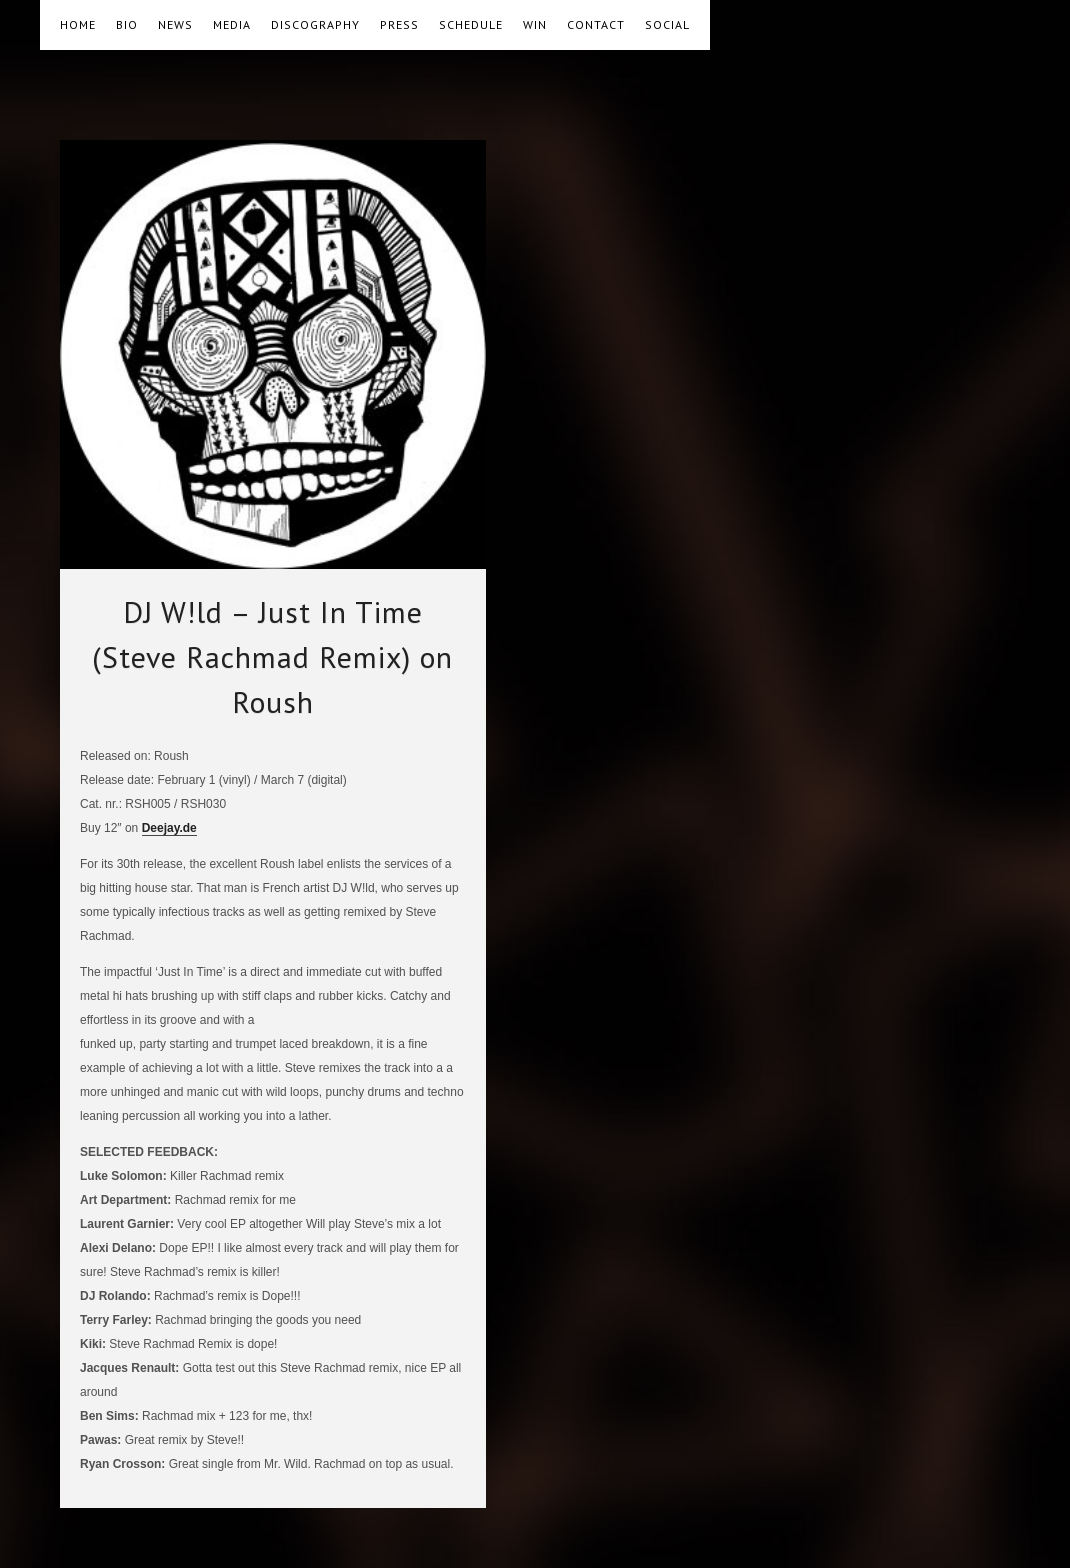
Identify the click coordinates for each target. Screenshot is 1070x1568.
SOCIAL (667, 24)
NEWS (175, 24)
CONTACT (596, 24)
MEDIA (232, 24)
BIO (127, 24)
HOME (78, 24)
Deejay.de (169, 828)
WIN (535, 24)
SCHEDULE (471, 24)
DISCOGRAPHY (315, 24)
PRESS (399, 24)
